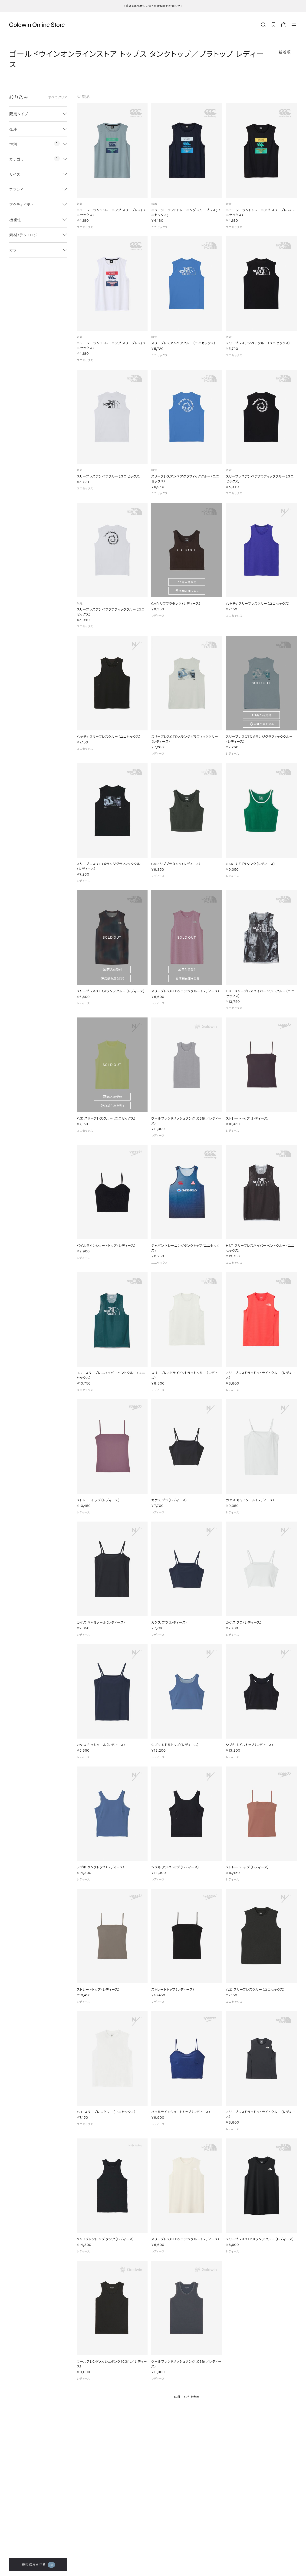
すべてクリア (57, 97)
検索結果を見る (38, 2565)
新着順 (285, 52)
